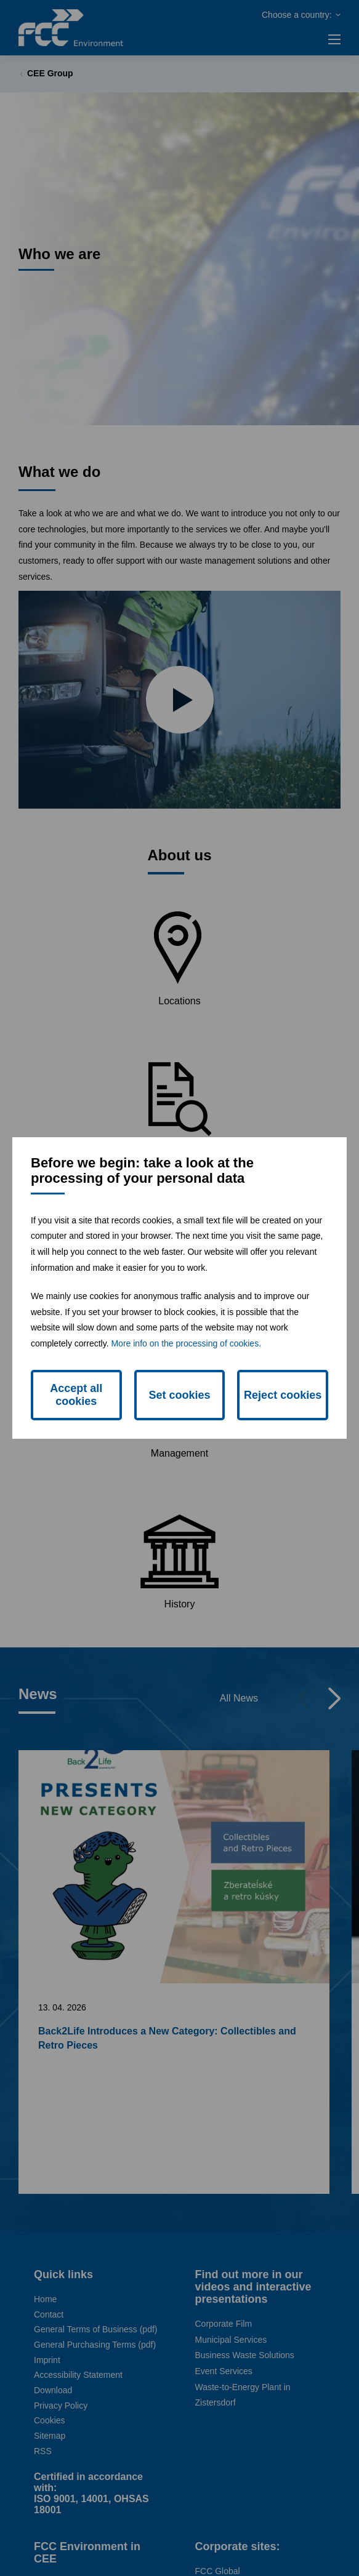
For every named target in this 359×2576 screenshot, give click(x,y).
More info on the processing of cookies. (186, 1343)
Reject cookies (282, 1395)
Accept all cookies (76, 1394)
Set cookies (179, 1395)
